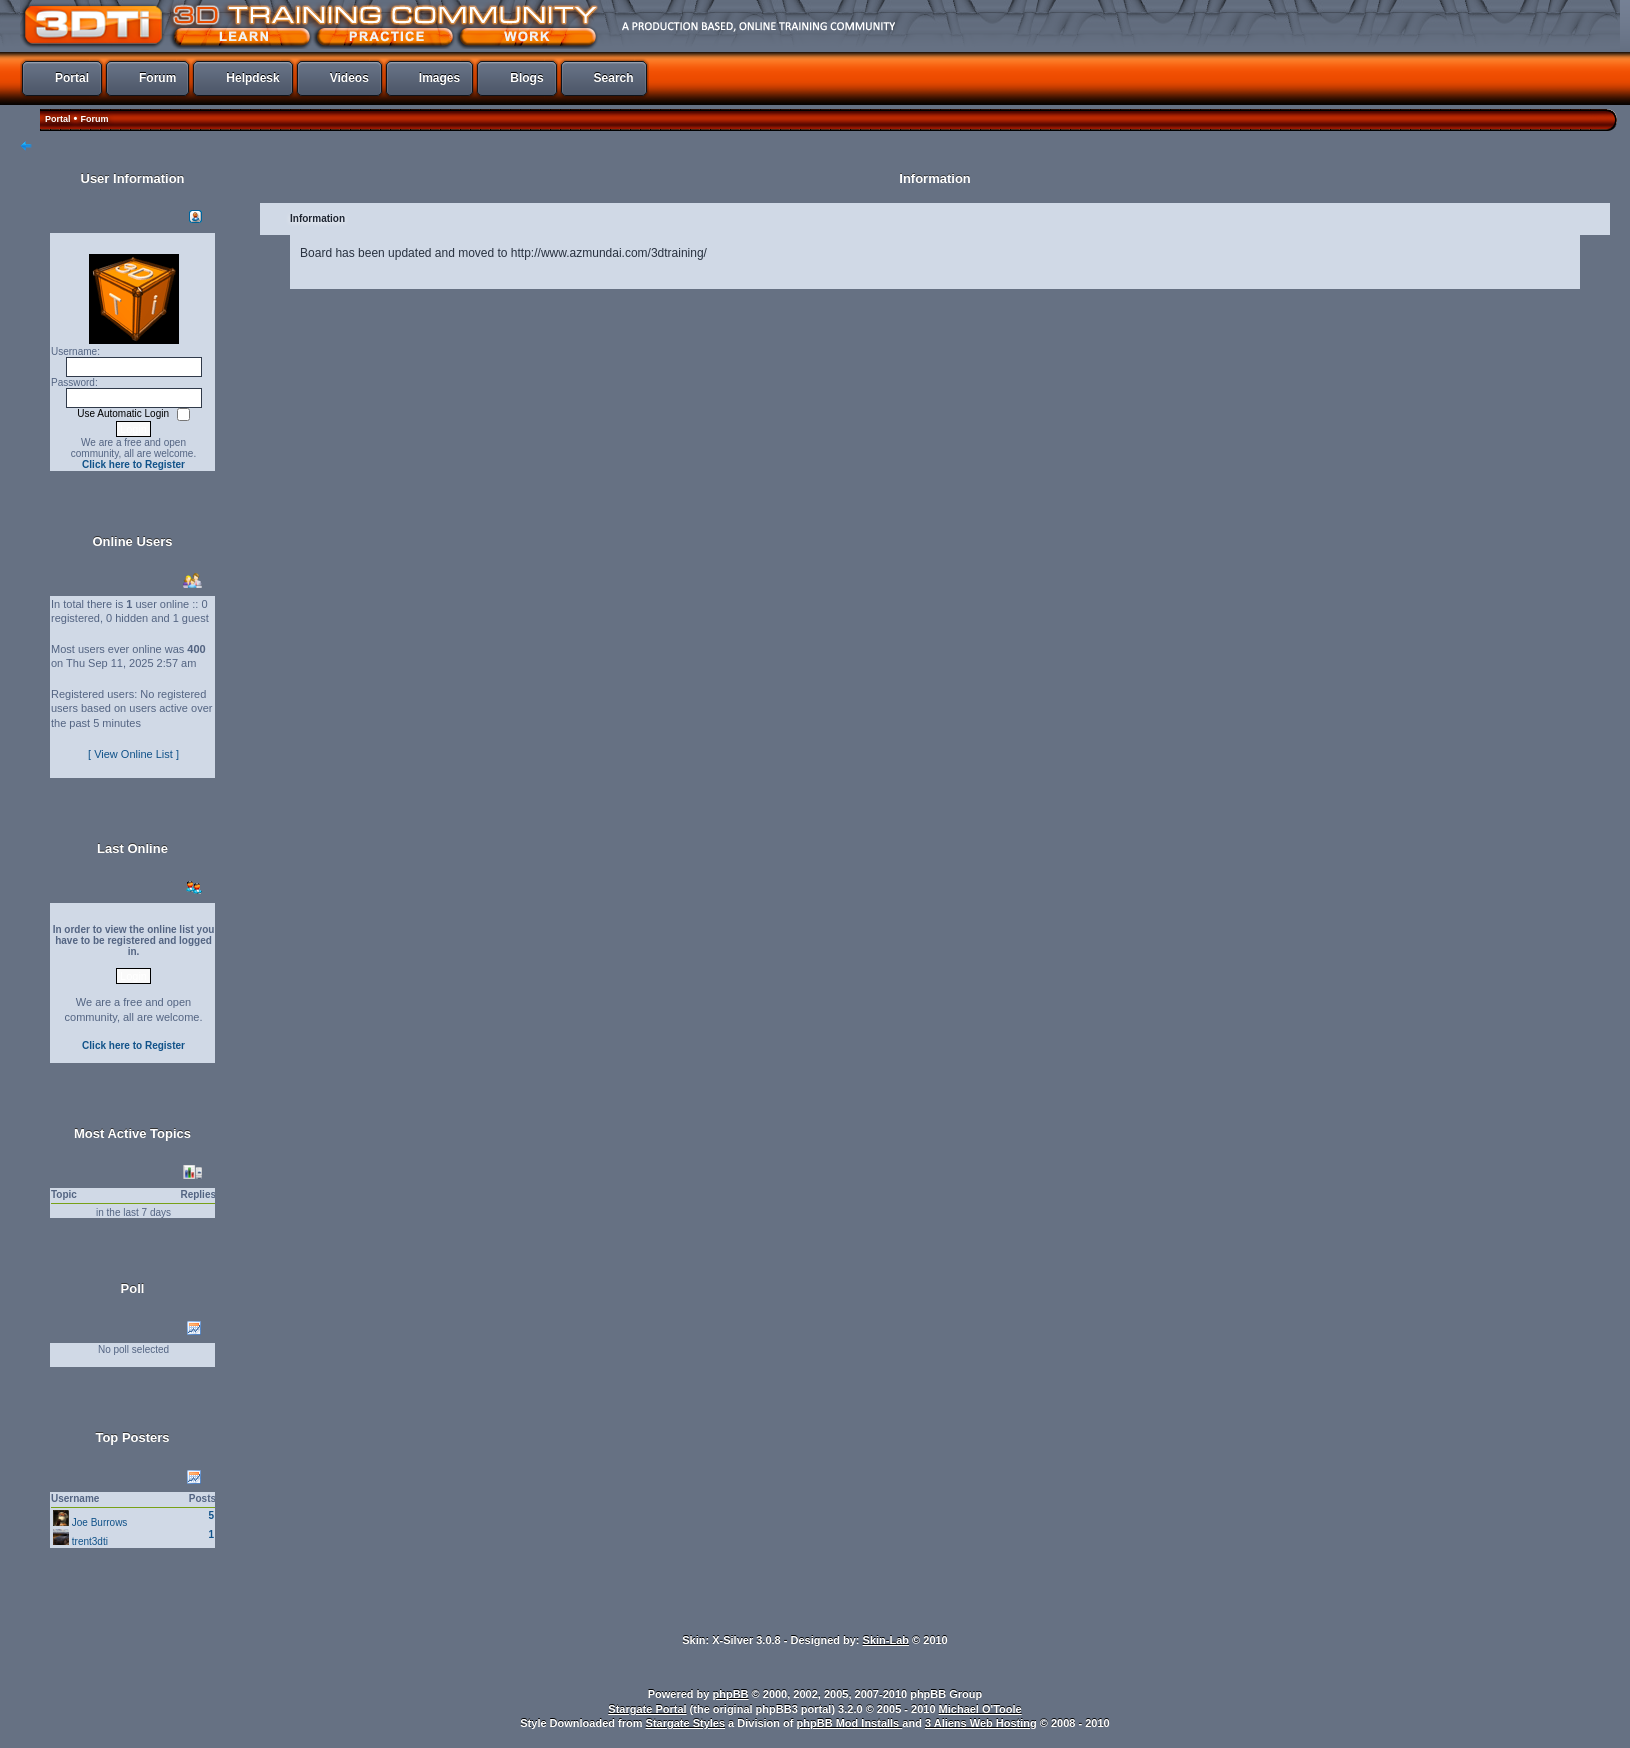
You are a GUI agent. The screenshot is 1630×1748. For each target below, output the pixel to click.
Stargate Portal (647, 1709)
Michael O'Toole (980, 1709)
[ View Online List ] (133, 754)
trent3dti (90, 1541)
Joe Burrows (100, 1522)
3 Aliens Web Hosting (981, 1723)
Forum (94, 119)
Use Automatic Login (124, 413)
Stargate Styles (685, 1723)
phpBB (731, 1694)
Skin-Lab (886, 1640)
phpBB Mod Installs (850, 1723)
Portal (58, 119)
